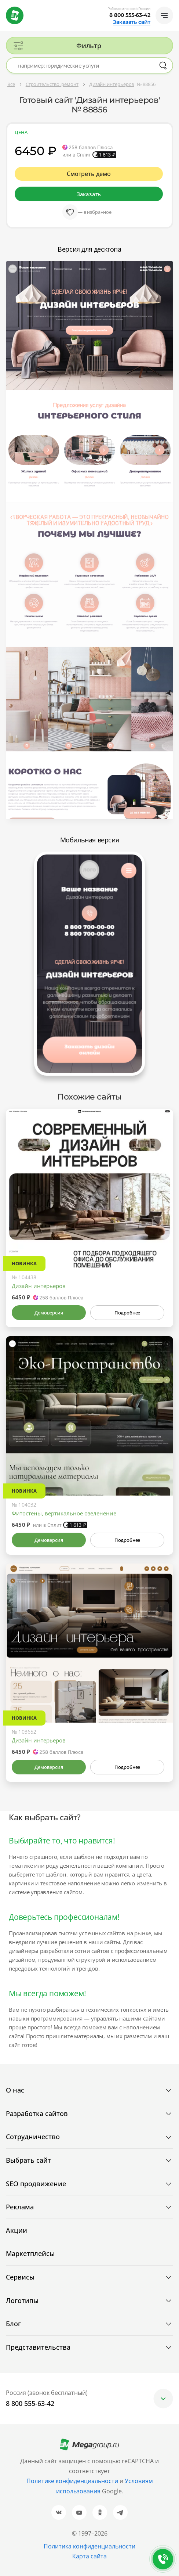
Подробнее (127, 1312)
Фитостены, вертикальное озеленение (64, 1513)
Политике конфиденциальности (72, 2481)
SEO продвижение (36, 2183)
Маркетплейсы (30, 2253)
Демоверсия (48, 1312)
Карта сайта (89, 2556)
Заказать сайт (131, 22)
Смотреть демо (89, 174)
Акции (16, 2230)
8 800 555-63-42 (129, 15)
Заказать (89, 194)
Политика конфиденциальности (89, 2546)
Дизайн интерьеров (39, 1285)
